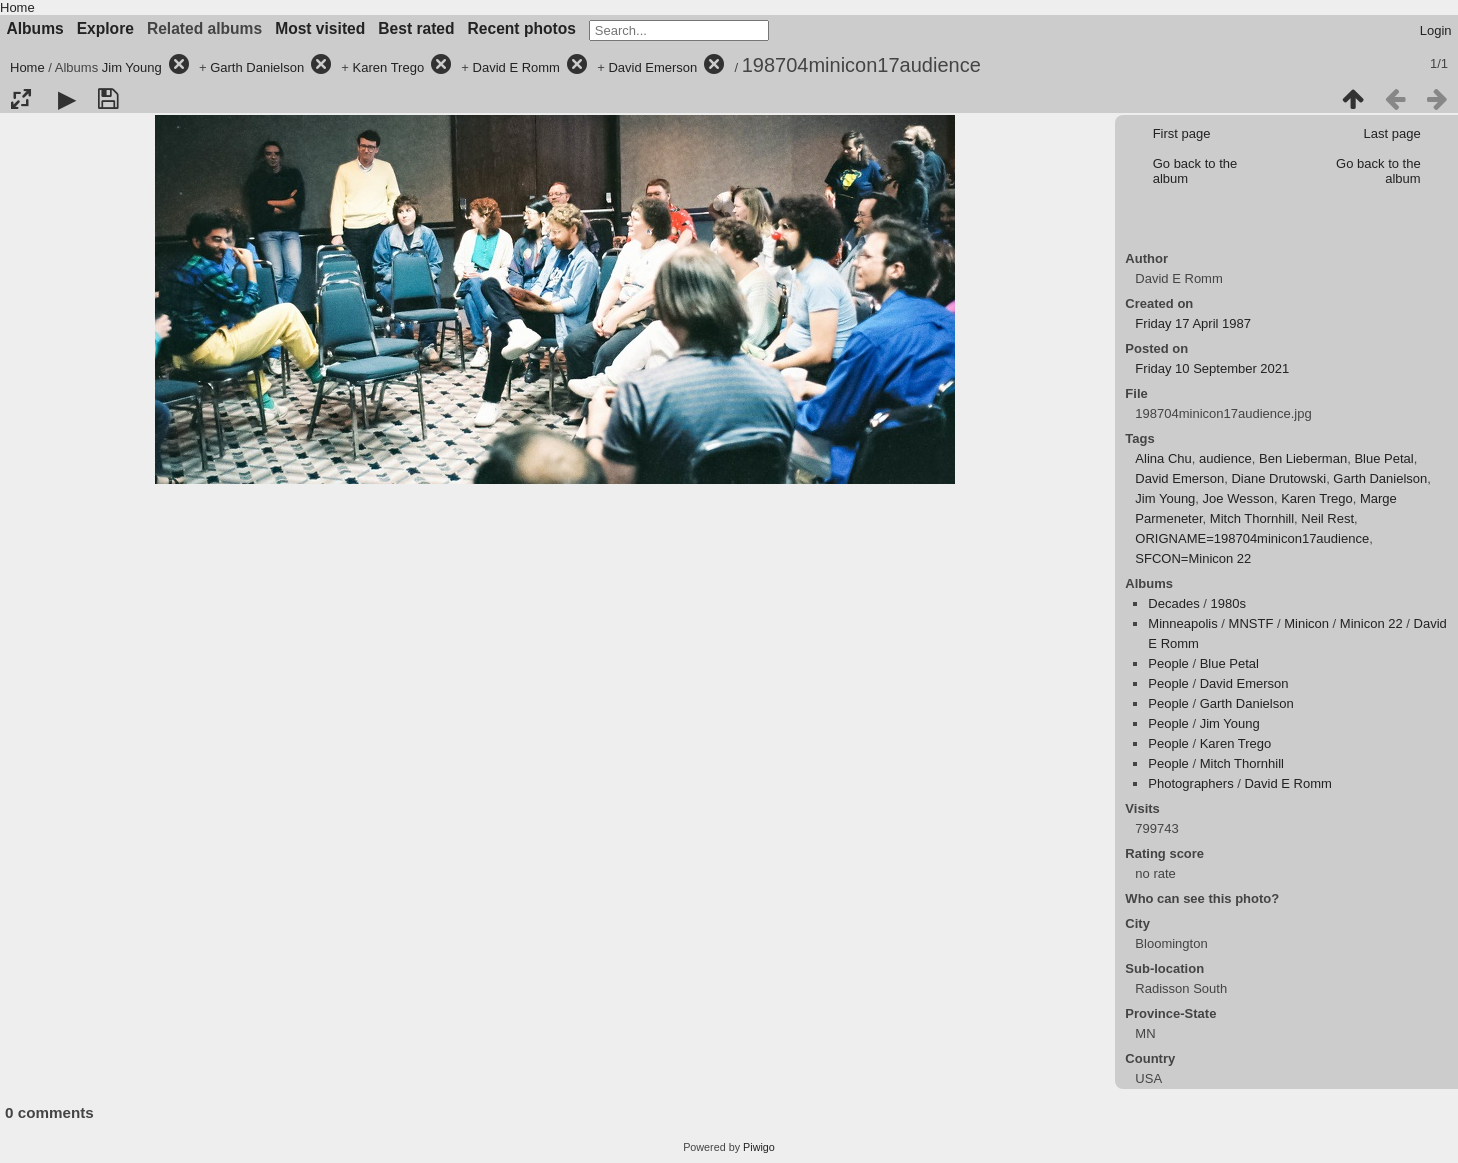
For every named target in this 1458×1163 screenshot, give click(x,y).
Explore (105, 28)
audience (1225, 458)
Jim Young (132, 67)
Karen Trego (389, 67)
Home (17, 7)
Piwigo (759, 1147)
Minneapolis (1182, 623)
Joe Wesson (1238, 498)
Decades (1173, 603)
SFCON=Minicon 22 (1193, 558)
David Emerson (652, 67)
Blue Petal (1383, 458)
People (1168, 663)
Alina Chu (1163, 458)
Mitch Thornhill (1252, 518)
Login (1436, 30)
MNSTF (1251, 623)
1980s (1228, 603)
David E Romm (516, 67)
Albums (35, 28)
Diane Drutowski (1278, 478)
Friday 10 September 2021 (1212, 368)
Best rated (416, 28)
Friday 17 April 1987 (1193, 323)
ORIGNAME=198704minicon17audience (1252, 538)
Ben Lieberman (1303, 458)
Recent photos (522, 28)
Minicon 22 (1371, 623)
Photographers (1190, 783)
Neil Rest (1327, 518)
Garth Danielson (257, 67)
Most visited (320, 28)
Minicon (1306, 623)
